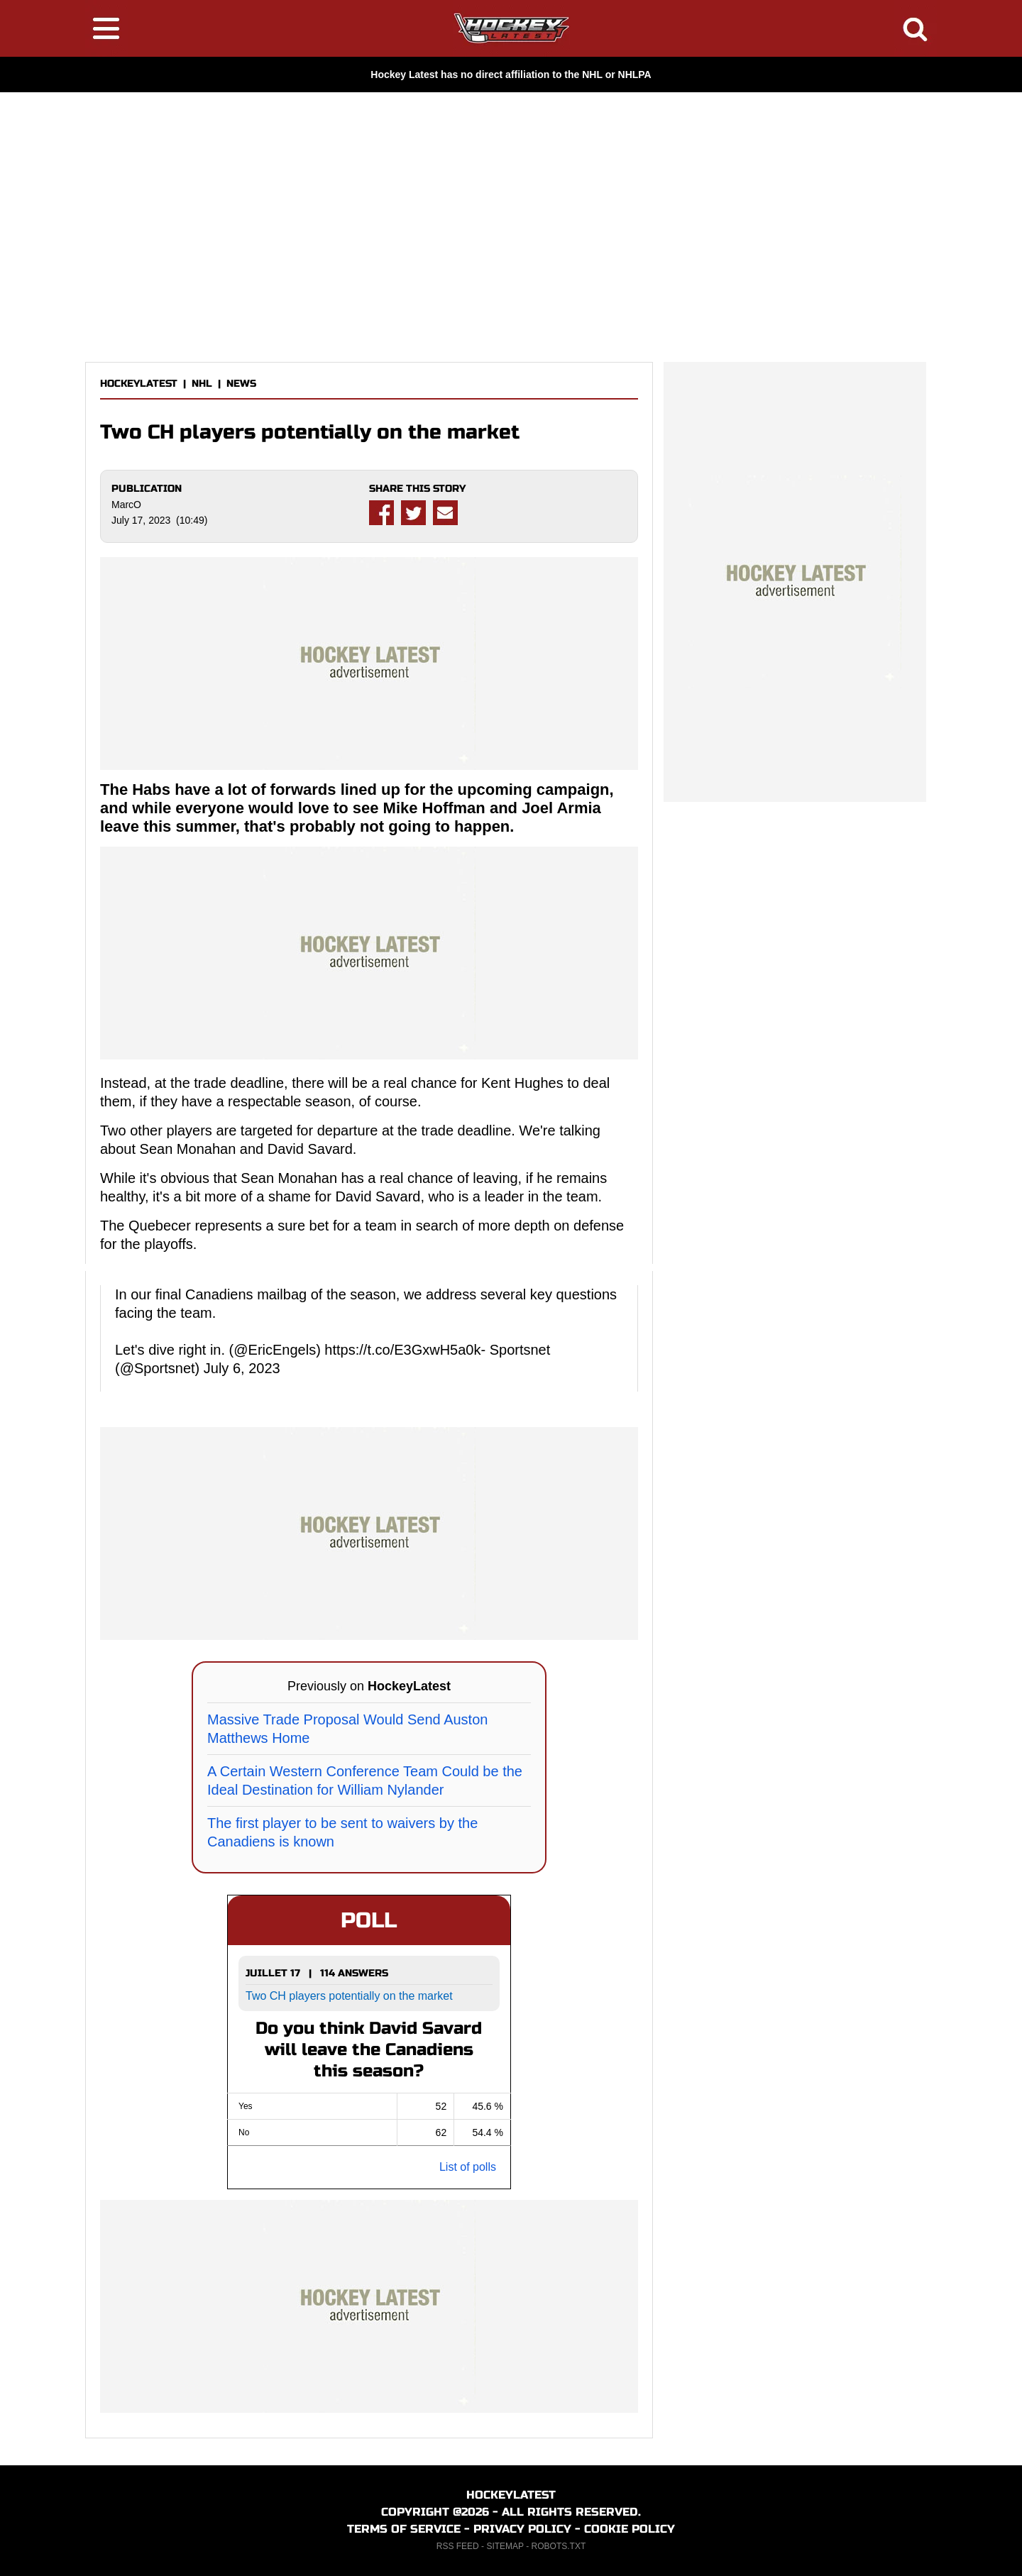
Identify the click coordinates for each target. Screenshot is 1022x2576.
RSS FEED (457, 2546)
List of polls (467, 2167)
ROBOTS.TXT (559, 2546)
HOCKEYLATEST (138, 384)
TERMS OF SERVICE (404, 2529)
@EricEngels (274, 1350)
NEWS (241, 384)
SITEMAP (504, 2546)
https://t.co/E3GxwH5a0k (402, 1350)
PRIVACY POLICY (522, 2529)
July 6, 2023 (242, 1368)
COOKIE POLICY (629, 2529)
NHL (202, 384)
